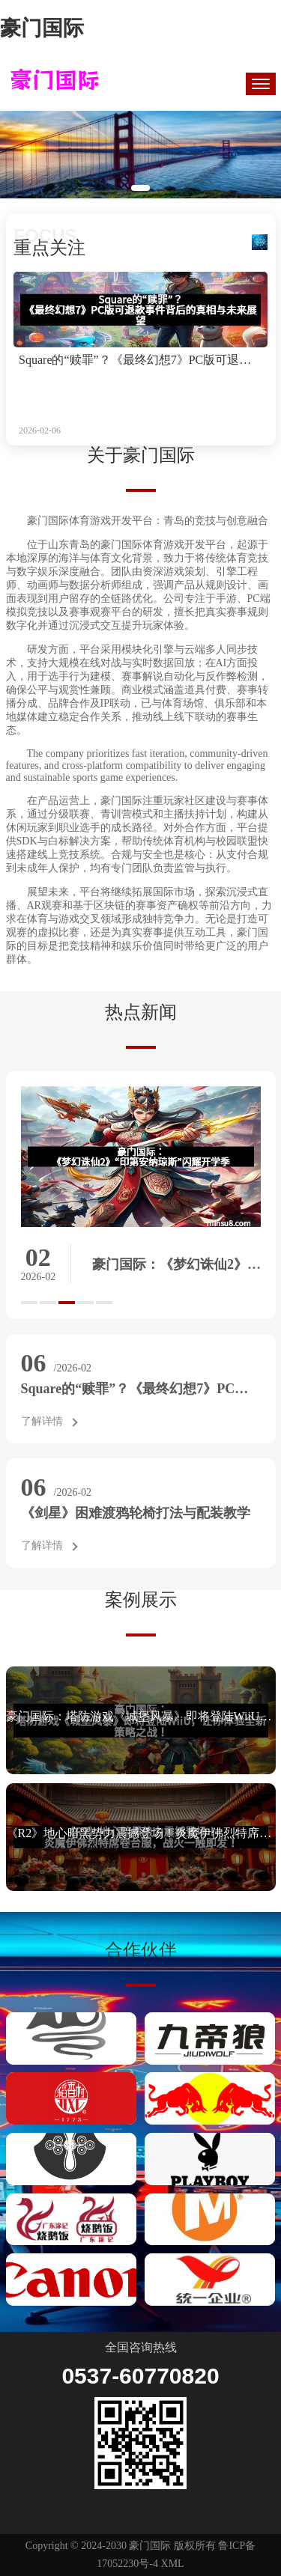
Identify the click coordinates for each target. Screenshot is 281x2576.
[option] (141, 1193)
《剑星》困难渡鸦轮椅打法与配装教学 (135, 1512)
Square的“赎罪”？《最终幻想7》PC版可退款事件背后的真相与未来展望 (140, 359)
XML (172, 2563)
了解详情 (42, 1421)
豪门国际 (42, 28)
